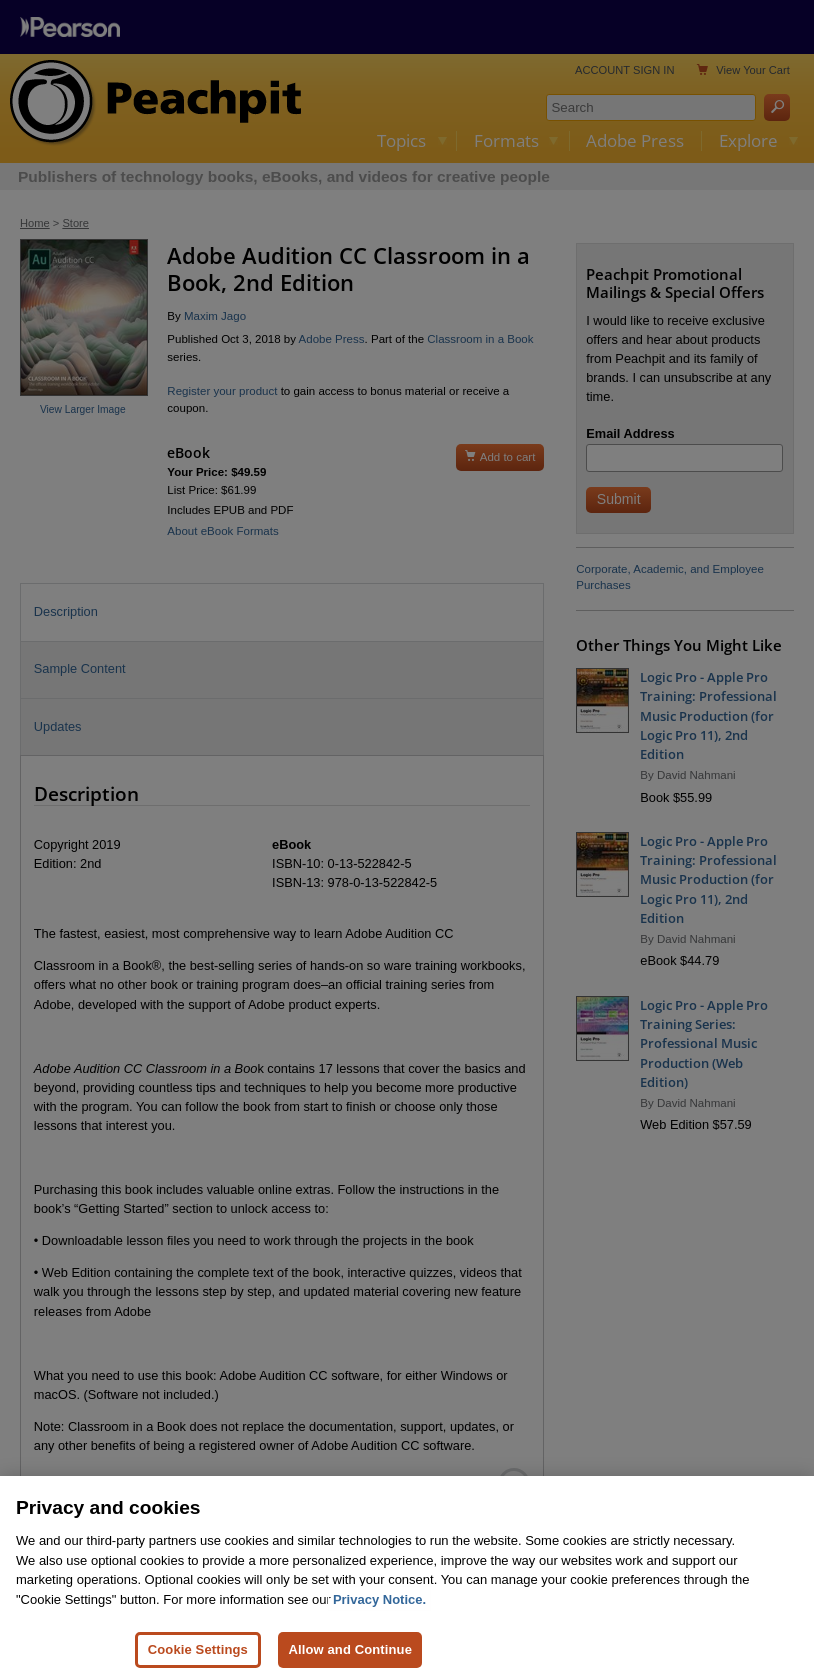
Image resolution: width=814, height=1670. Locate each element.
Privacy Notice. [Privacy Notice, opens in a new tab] (379, 1615)
